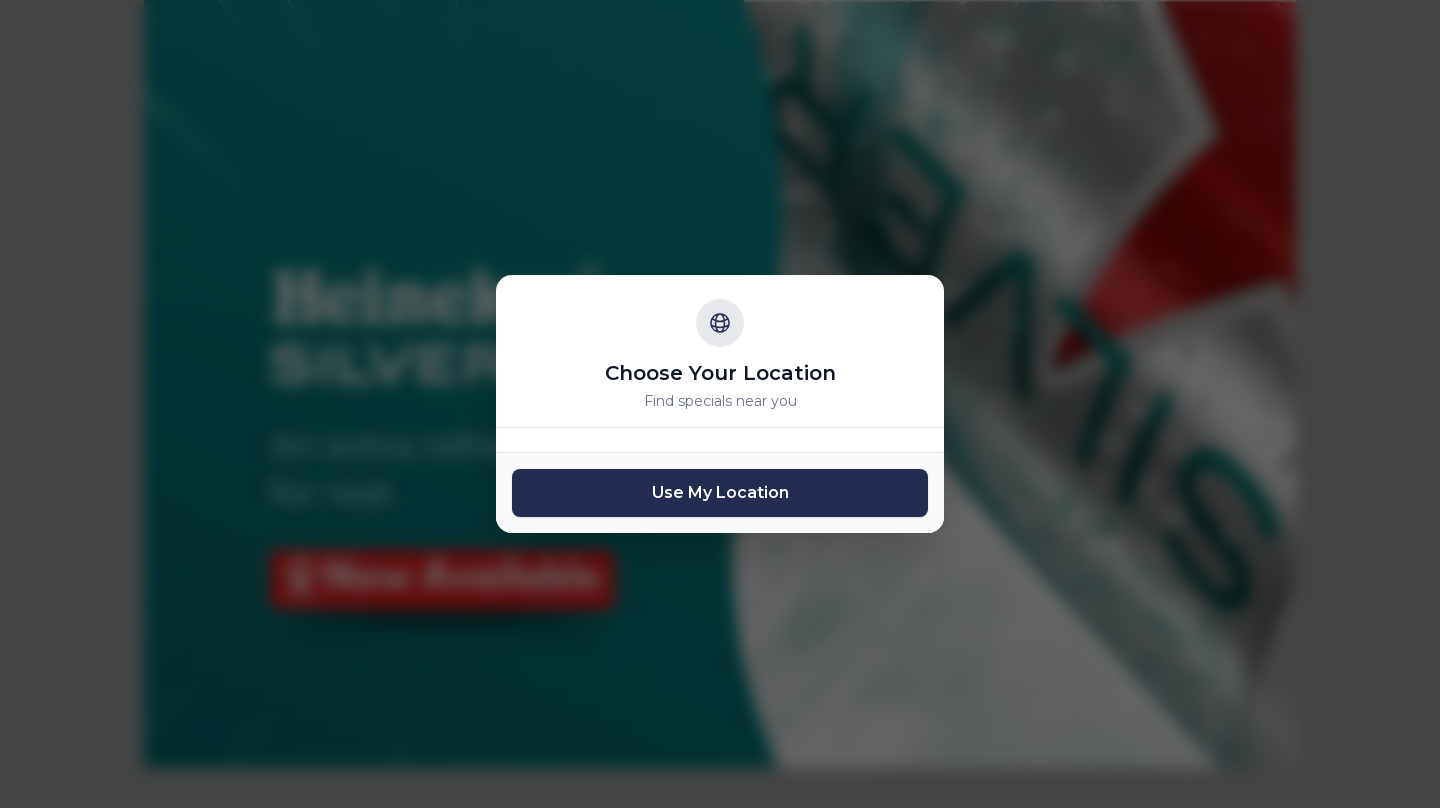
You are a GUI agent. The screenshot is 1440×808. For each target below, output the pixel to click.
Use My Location (720, 492)
